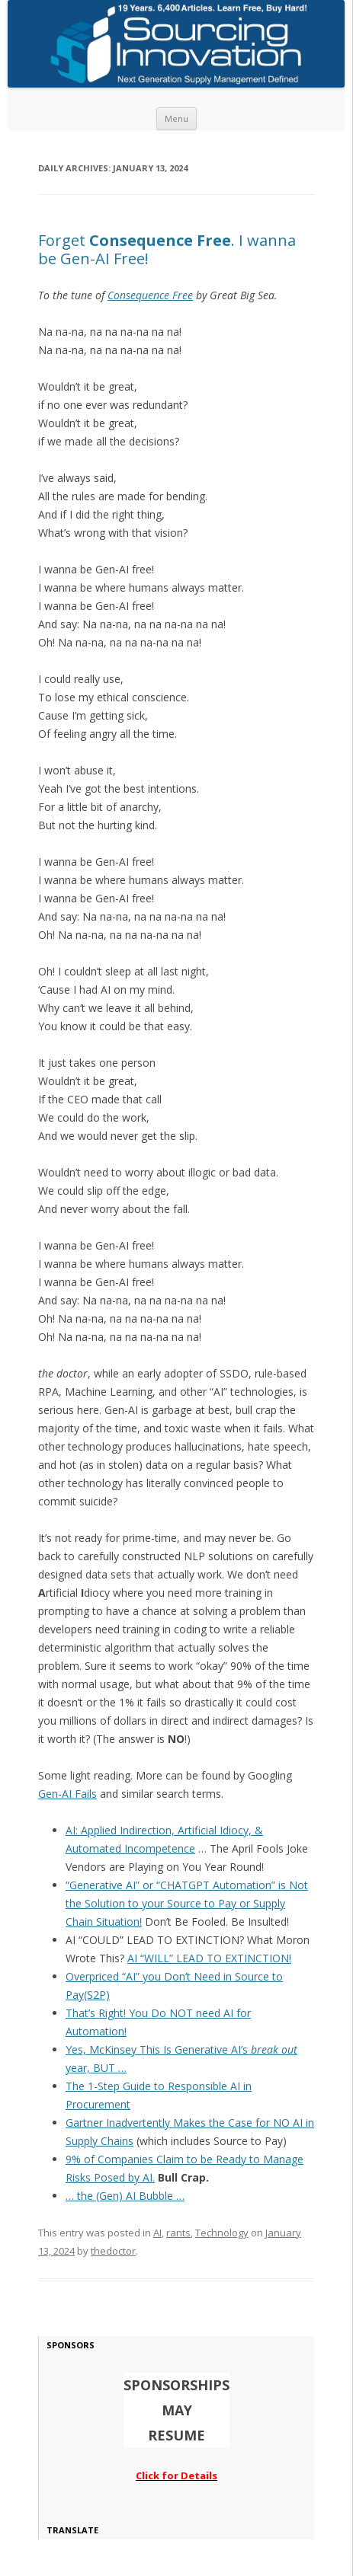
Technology (222, 2232)
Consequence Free (150, 295)
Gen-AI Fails (67, 1793)
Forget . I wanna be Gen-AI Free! (167, 249)
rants (178, 2232)
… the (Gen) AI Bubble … (125, 2195)
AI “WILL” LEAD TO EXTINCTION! (209, 1958)
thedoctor (113, 2251)
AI (157, 2232)
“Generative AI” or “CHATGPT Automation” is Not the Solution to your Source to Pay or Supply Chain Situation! (187, 1903)
